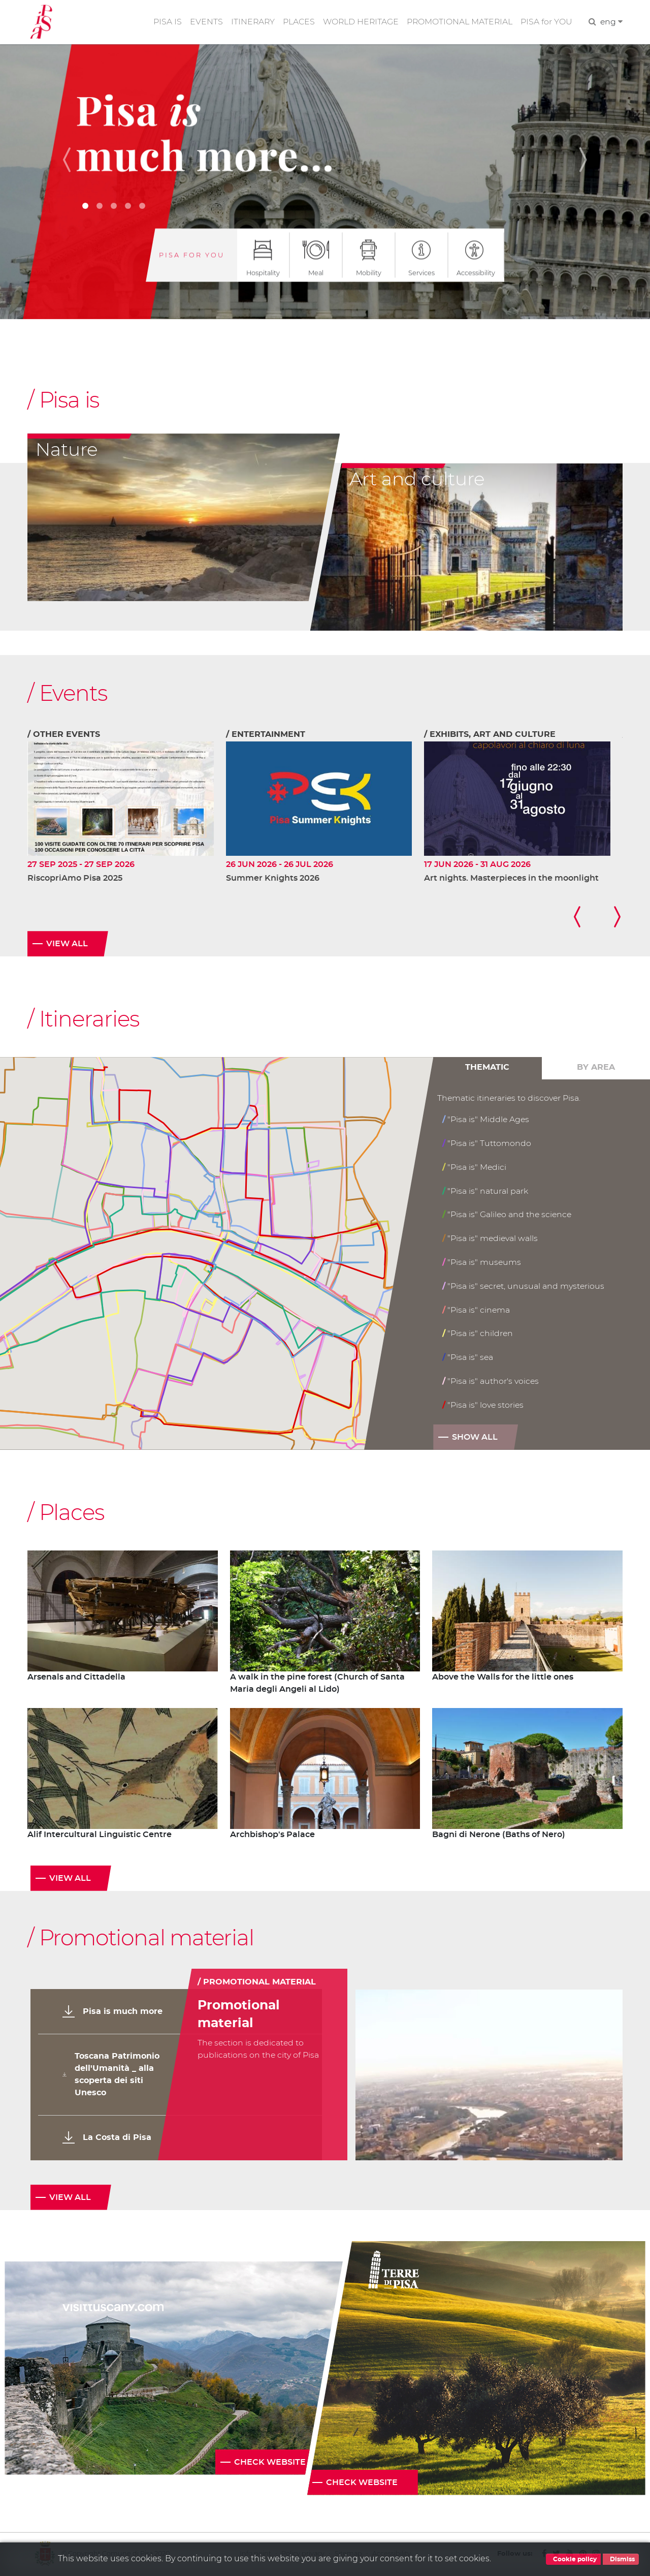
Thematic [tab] (487, 1069)
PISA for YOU (546, 22)
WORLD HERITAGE (358, 22)
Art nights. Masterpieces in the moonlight (511, 879)
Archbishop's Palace (272, 1836)
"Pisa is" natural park (485, 1191)
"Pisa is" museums (482, 1262)
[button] (71, 159)
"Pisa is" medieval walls (490, 1239)
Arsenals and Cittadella (76, 1678)
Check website (270, 2463)
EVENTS (202, 22)
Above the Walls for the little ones (502, 1678)
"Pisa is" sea (468, 1358)
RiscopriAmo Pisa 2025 (74, 879)
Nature (67, 450)
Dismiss (621, 2559)
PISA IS (163, 22)
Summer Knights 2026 (272, 879)
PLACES (296, 22)
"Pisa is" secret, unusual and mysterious (524, 1286)
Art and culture (416, 480)
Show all (475, 1438)
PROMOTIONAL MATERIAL (458, 22)
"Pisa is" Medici (474, 1167)
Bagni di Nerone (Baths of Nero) (498, 1836)
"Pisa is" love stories (483, 1405)
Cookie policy (573, 2559)
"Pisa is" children (477, 1334)
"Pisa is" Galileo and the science (507, 1215)
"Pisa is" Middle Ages (486, 1120)
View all (67, 945)
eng (611, 22)
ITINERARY (249, 22)
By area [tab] (596, 1069)
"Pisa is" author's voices (490, 1381)
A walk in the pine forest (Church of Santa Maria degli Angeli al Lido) (317, 1684)
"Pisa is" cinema (476, 1310)
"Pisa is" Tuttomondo (486, 1144)
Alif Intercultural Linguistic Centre (99, 1836)
